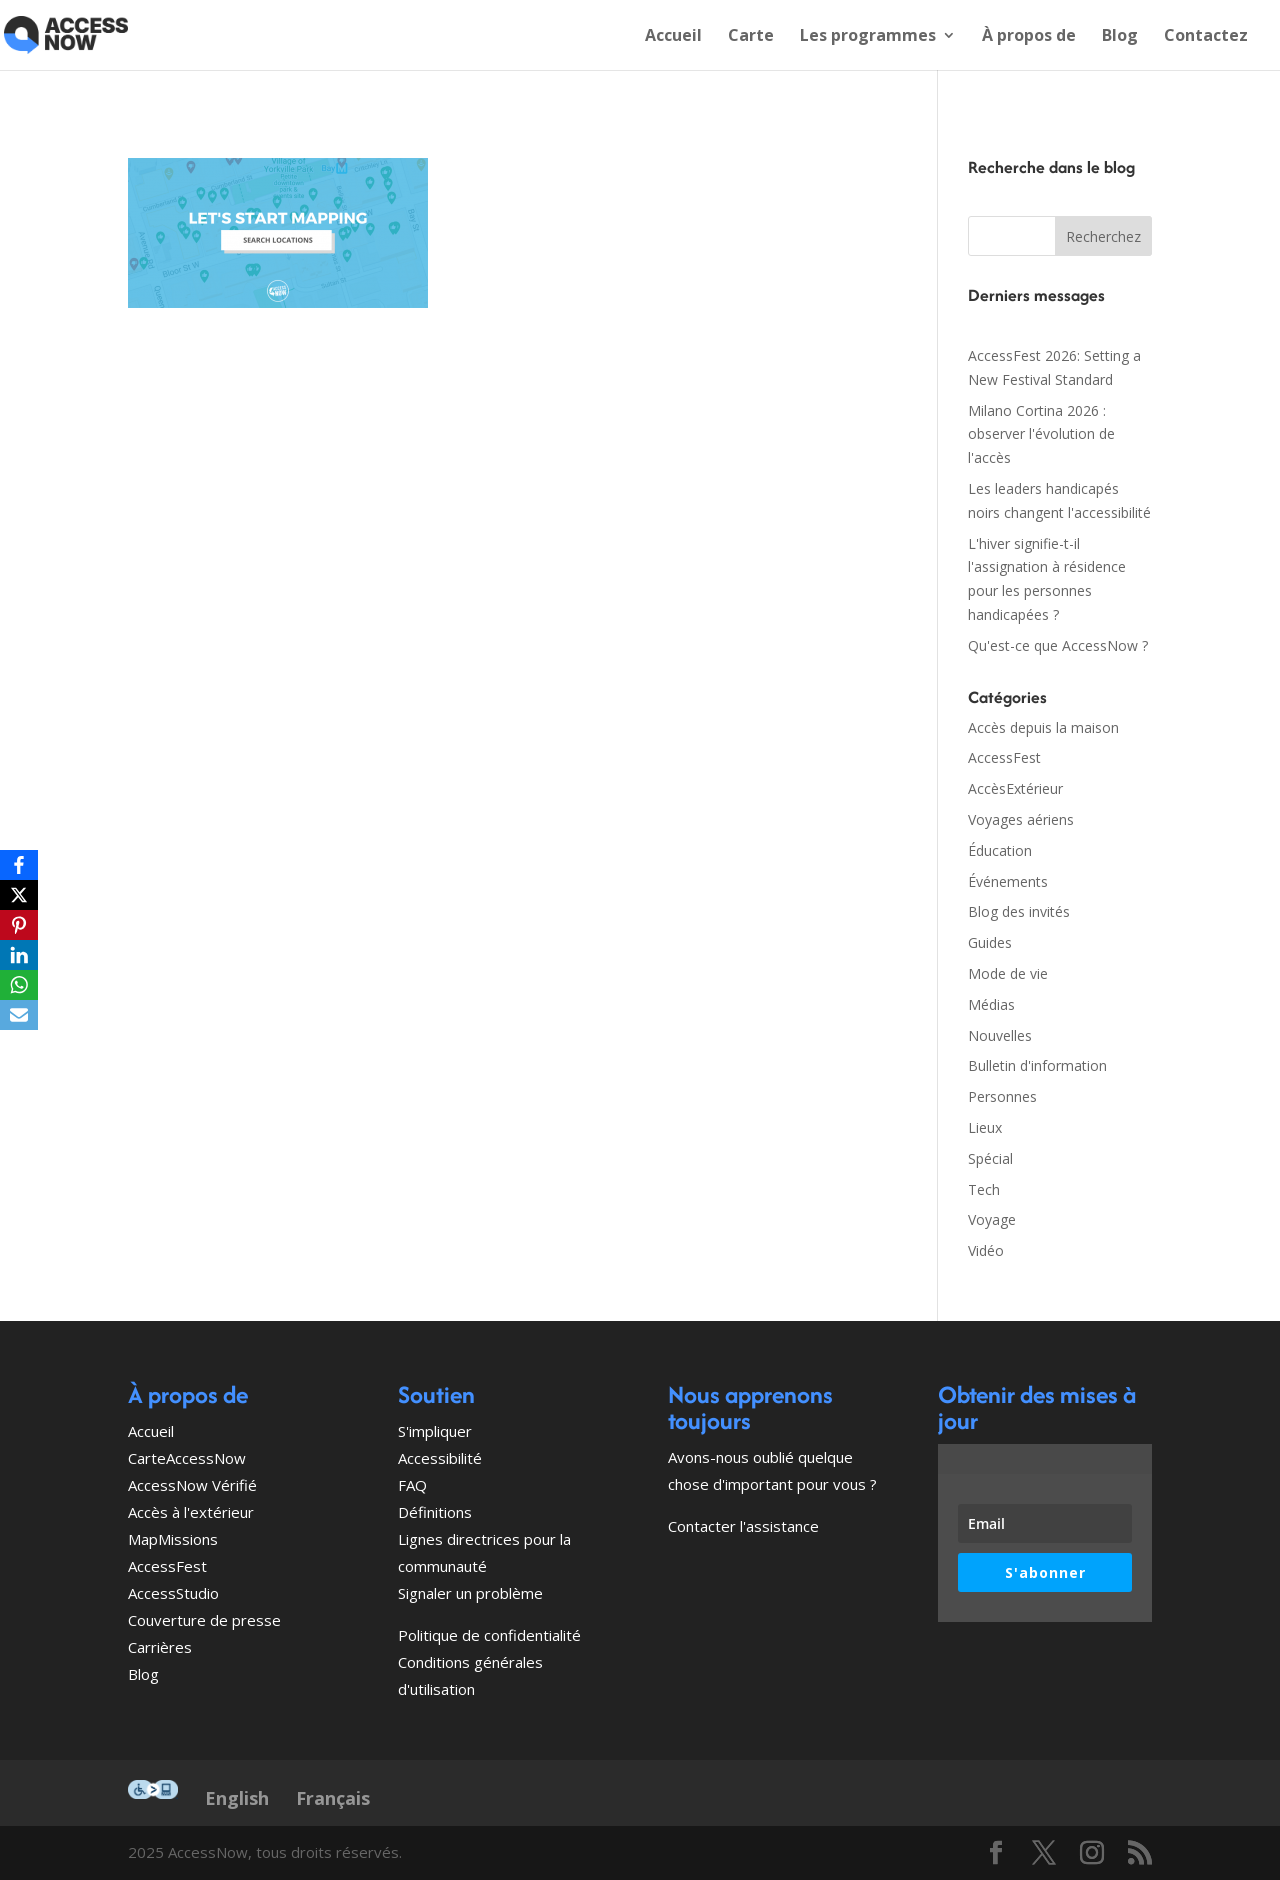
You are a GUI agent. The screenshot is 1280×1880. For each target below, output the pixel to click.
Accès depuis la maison (1043, 727)
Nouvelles (1000, 1035)
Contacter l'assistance (743, 1526)
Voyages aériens (1021, 819)
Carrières (160, 1647)
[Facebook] (19, 865)
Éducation (1000, 850)
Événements (1008, 881)
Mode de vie (1008, 973)
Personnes (1002, 1096)
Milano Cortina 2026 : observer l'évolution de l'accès (1041, 434)
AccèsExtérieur (1015, 788)
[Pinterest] (19, 925)
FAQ (412, 1485)
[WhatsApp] (19, 985)
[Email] (19, 1015)
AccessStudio (173, 1593)
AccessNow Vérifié (192, 1485)
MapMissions (173, 1539)
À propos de (1029, 37)
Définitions (435, 1512)
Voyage (992, 1219)
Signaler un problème (470, 1593)
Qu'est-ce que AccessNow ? (1058, 645)
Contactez (1206, 37)
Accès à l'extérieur (191, 1512)
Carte (751, 37)
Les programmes (868, 37)
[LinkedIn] (19, 955)
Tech (984, 1189)
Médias (991, 1004)
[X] (19, 895)
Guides (990, 942)
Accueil (673, 37)
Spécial (990, 1158)
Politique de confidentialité (489, 1635)
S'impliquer (435, 1431)
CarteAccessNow (187, 1458)
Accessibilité (440, 1458)
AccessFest (1004, 757)
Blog (1120, 37)
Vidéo (986, 1250)
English (237, 1798)
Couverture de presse (204, 1620)
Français (333, 1798)
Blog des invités (1019, 911)
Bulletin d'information (1037, 1065)
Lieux (985, 1127)
